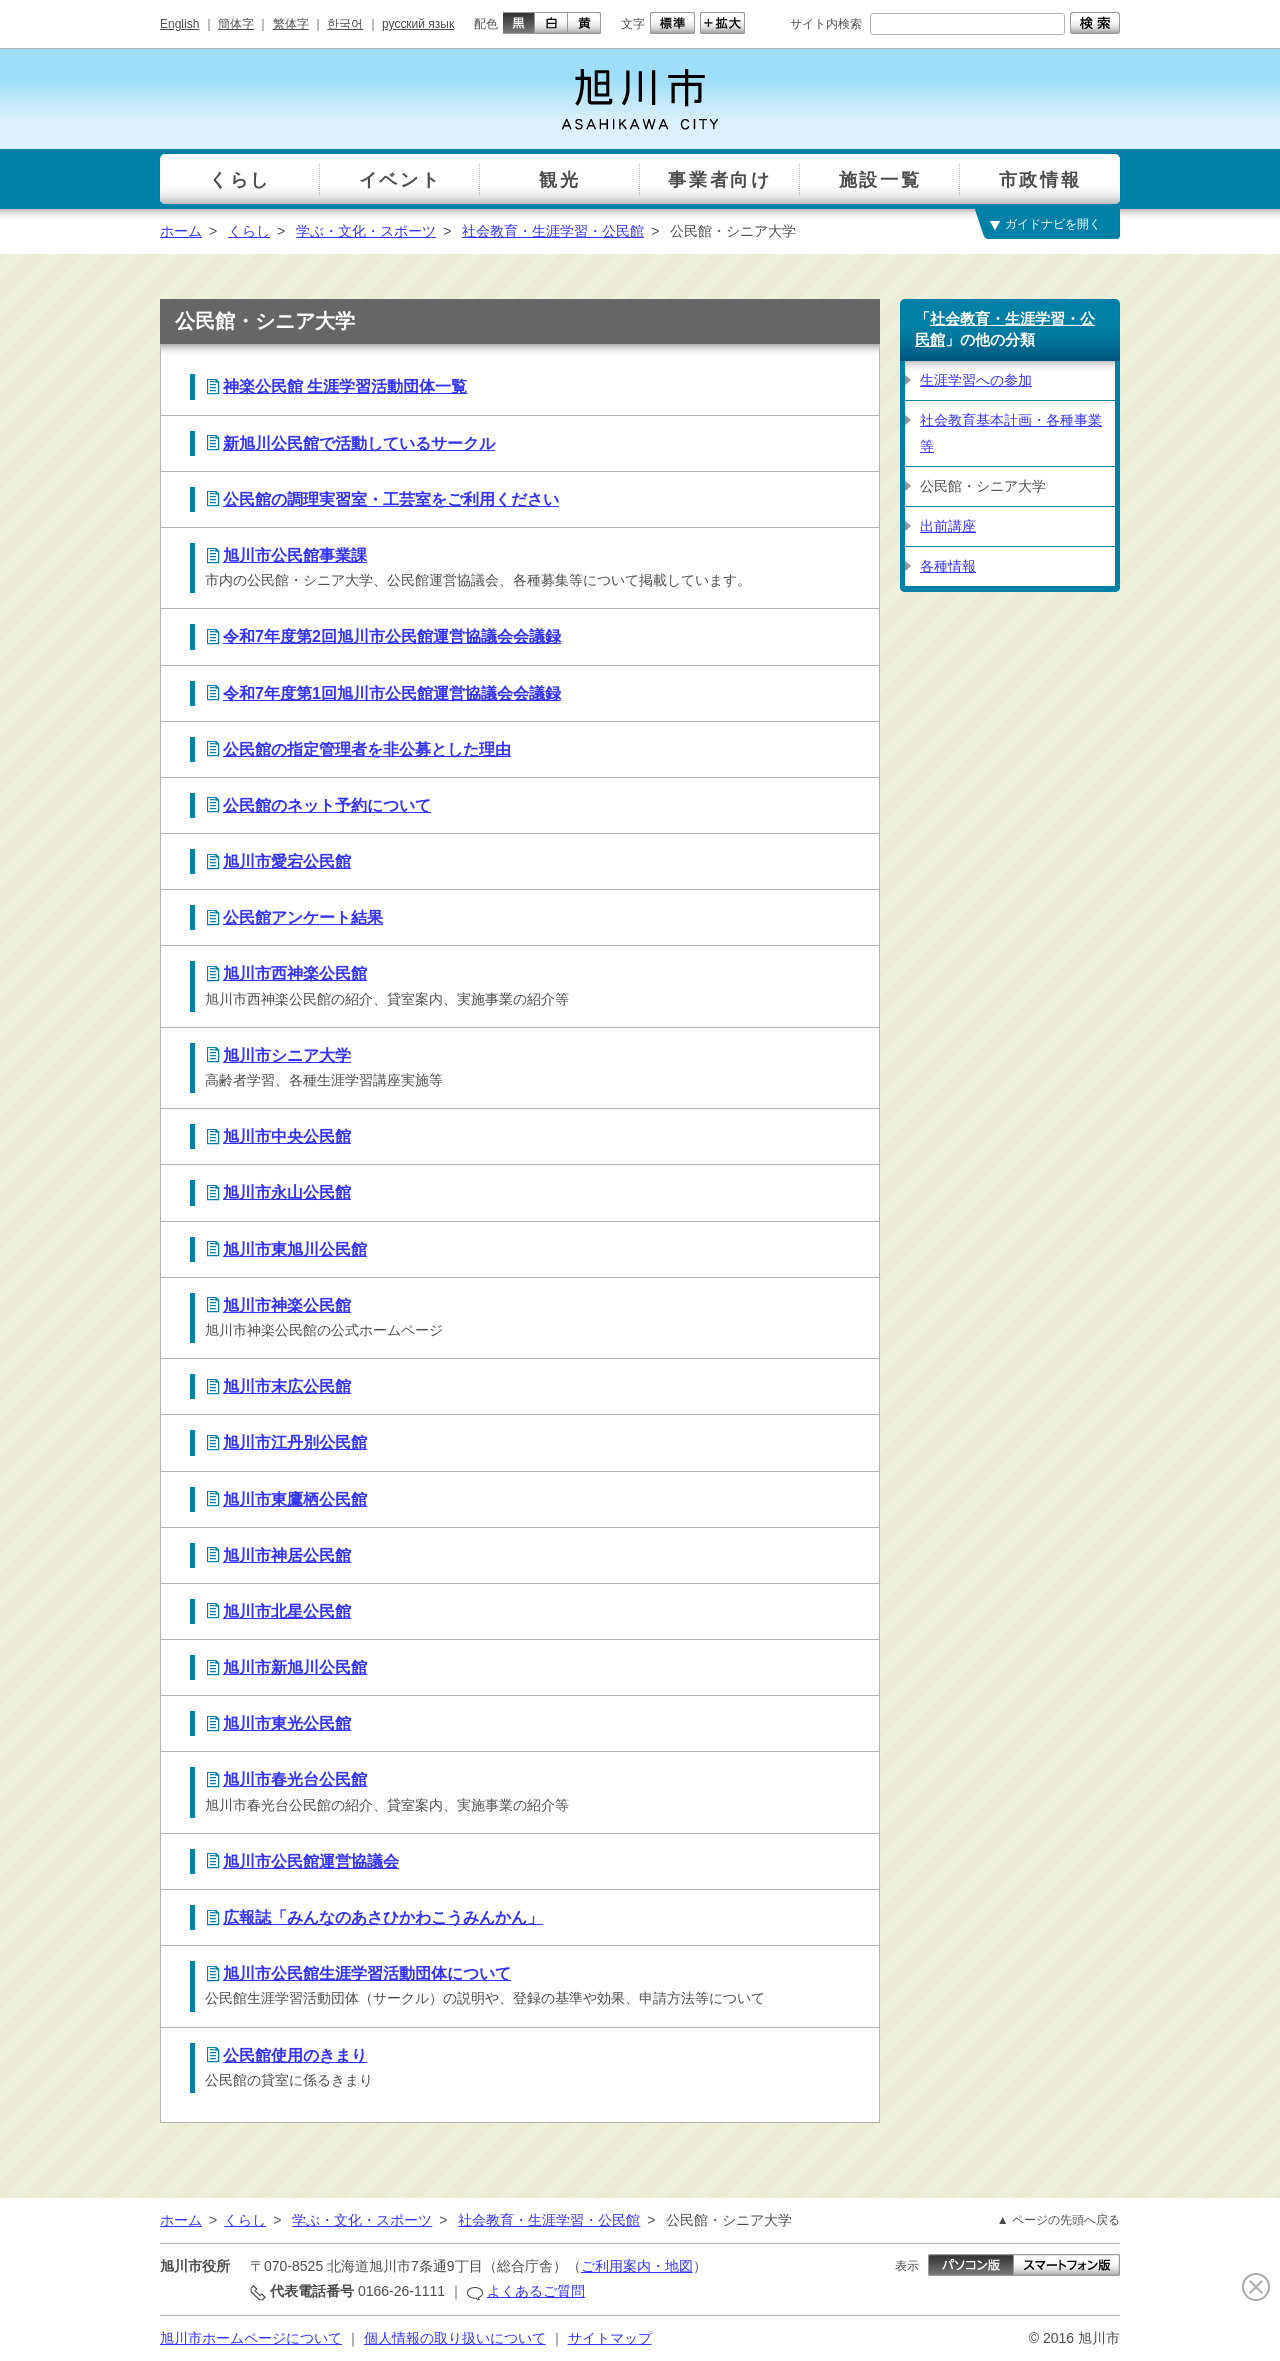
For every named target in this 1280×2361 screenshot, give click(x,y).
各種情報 (948, 566)
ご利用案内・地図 (637, 2266)
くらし (249, 231)
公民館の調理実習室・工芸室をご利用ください (391, 499)
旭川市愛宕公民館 (287, 861)
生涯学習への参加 (976, 380)
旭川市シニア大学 (287, 1055)
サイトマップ (610, 2338)
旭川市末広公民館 (287, 1386)
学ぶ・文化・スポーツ (366, 231)
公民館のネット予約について (327, 805)
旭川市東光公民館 (287, 1723)
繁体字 (291, 24)
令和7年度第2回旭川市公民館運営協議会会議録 (392, 636)
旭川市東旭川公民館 (295, 1249)
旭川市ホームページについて (251, 2338)
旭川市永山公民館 (287, 1192)
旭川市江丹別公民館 (295, 1442)
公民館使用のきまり (295, 2055)
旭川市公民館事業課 (295, 555)
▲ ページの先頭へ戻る (1058, 2220)
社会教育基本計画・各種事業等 (1011, 432)
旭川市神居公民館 (287, 1555)
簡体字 (236, 24)
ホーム (181, 231)
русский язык (418, 24)
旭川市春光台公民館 (295, 1779)
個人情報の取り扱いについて (455, 2338)
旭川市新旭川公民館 (295, 1667)
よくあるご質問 (536, 2291)
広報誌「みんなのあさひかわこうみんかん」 (383, 1917)
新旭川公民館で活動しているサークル (359, 443)
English (179, 24)
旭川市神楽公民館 (287, 1305)
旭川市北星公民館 (287, 1611)
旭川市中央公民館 (287, 1136)
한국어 (345, 24)
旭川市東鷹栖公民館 (295, 1499)
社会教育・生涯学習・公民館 (553, 231)
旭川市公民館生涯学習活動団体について (367, 1973)
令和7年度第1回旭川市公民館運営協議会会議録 (392, 693)
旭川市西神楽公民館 (295, 973)
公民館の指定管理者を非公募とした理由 (367, 749)
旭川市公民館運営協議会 (311, 1861)
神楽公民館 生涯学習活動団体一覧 (345, 386)
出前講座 (948, 526)
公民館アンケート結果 (303, 917)
